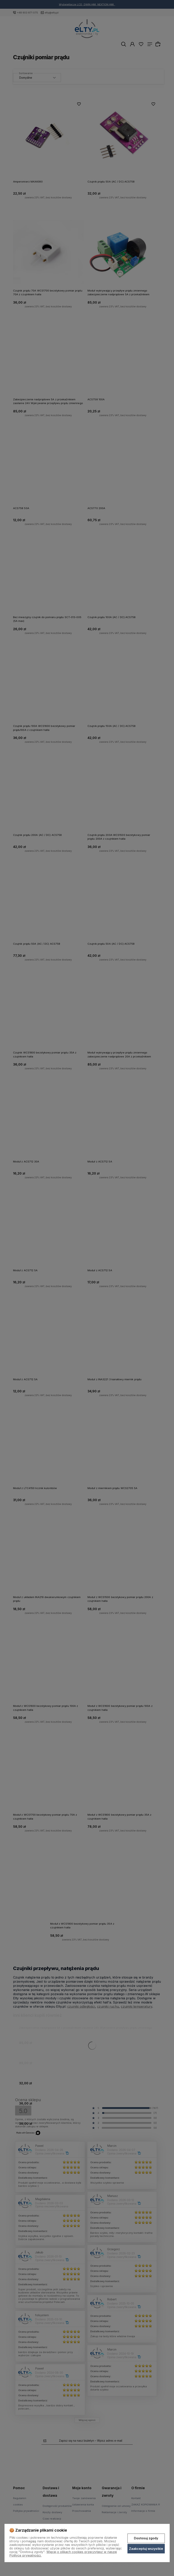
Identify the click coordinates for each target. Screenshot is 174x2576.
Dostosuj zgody (146, 2538)
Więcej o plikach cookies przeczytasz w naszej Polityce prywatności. (63, 2553)
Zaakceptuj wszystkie (146, 2549)
